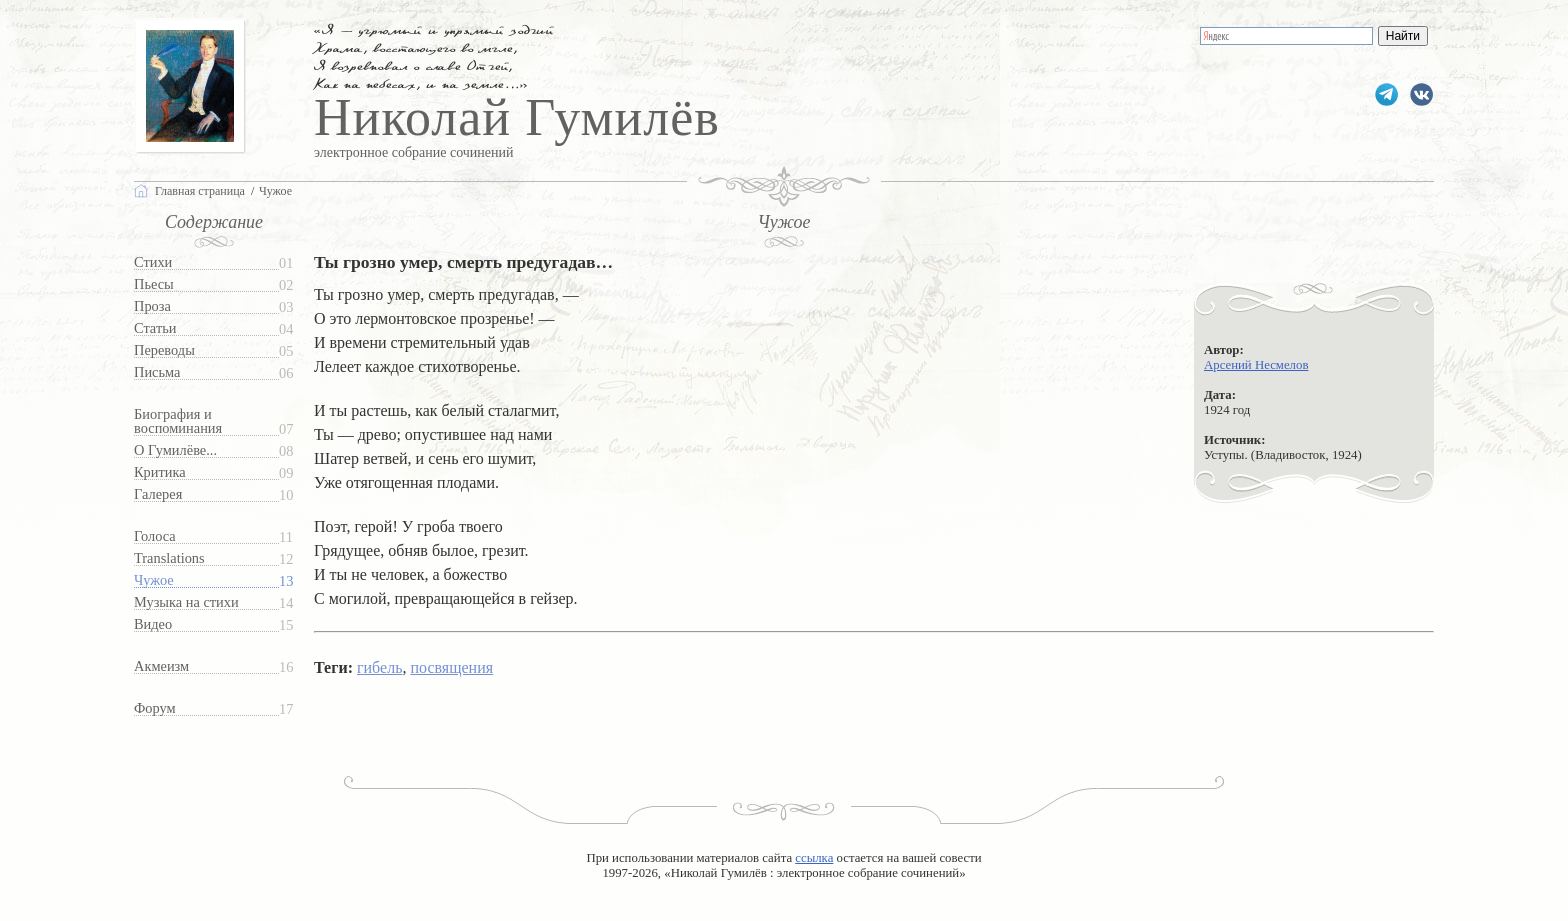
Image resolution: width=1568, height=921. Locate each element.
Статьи (155, 328)
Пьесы (154, 284)
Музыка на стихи (186, 602)
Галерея (158, 494)
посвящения (451, 667)
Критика (160, 472)
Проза (152, 306)
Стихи (153, 262)
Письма (157, 372)
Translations (169, 558)
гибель (379, 667)
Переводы (164, 350)
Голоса (155, 536)
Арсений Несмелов (1256, 365)
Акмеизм (161, 666)
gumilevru (1421, 94)
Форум (155, 708)
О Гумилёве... (175, 450)
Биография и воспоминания (178, 421)
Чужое (154, 580)
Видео (153, 624)
